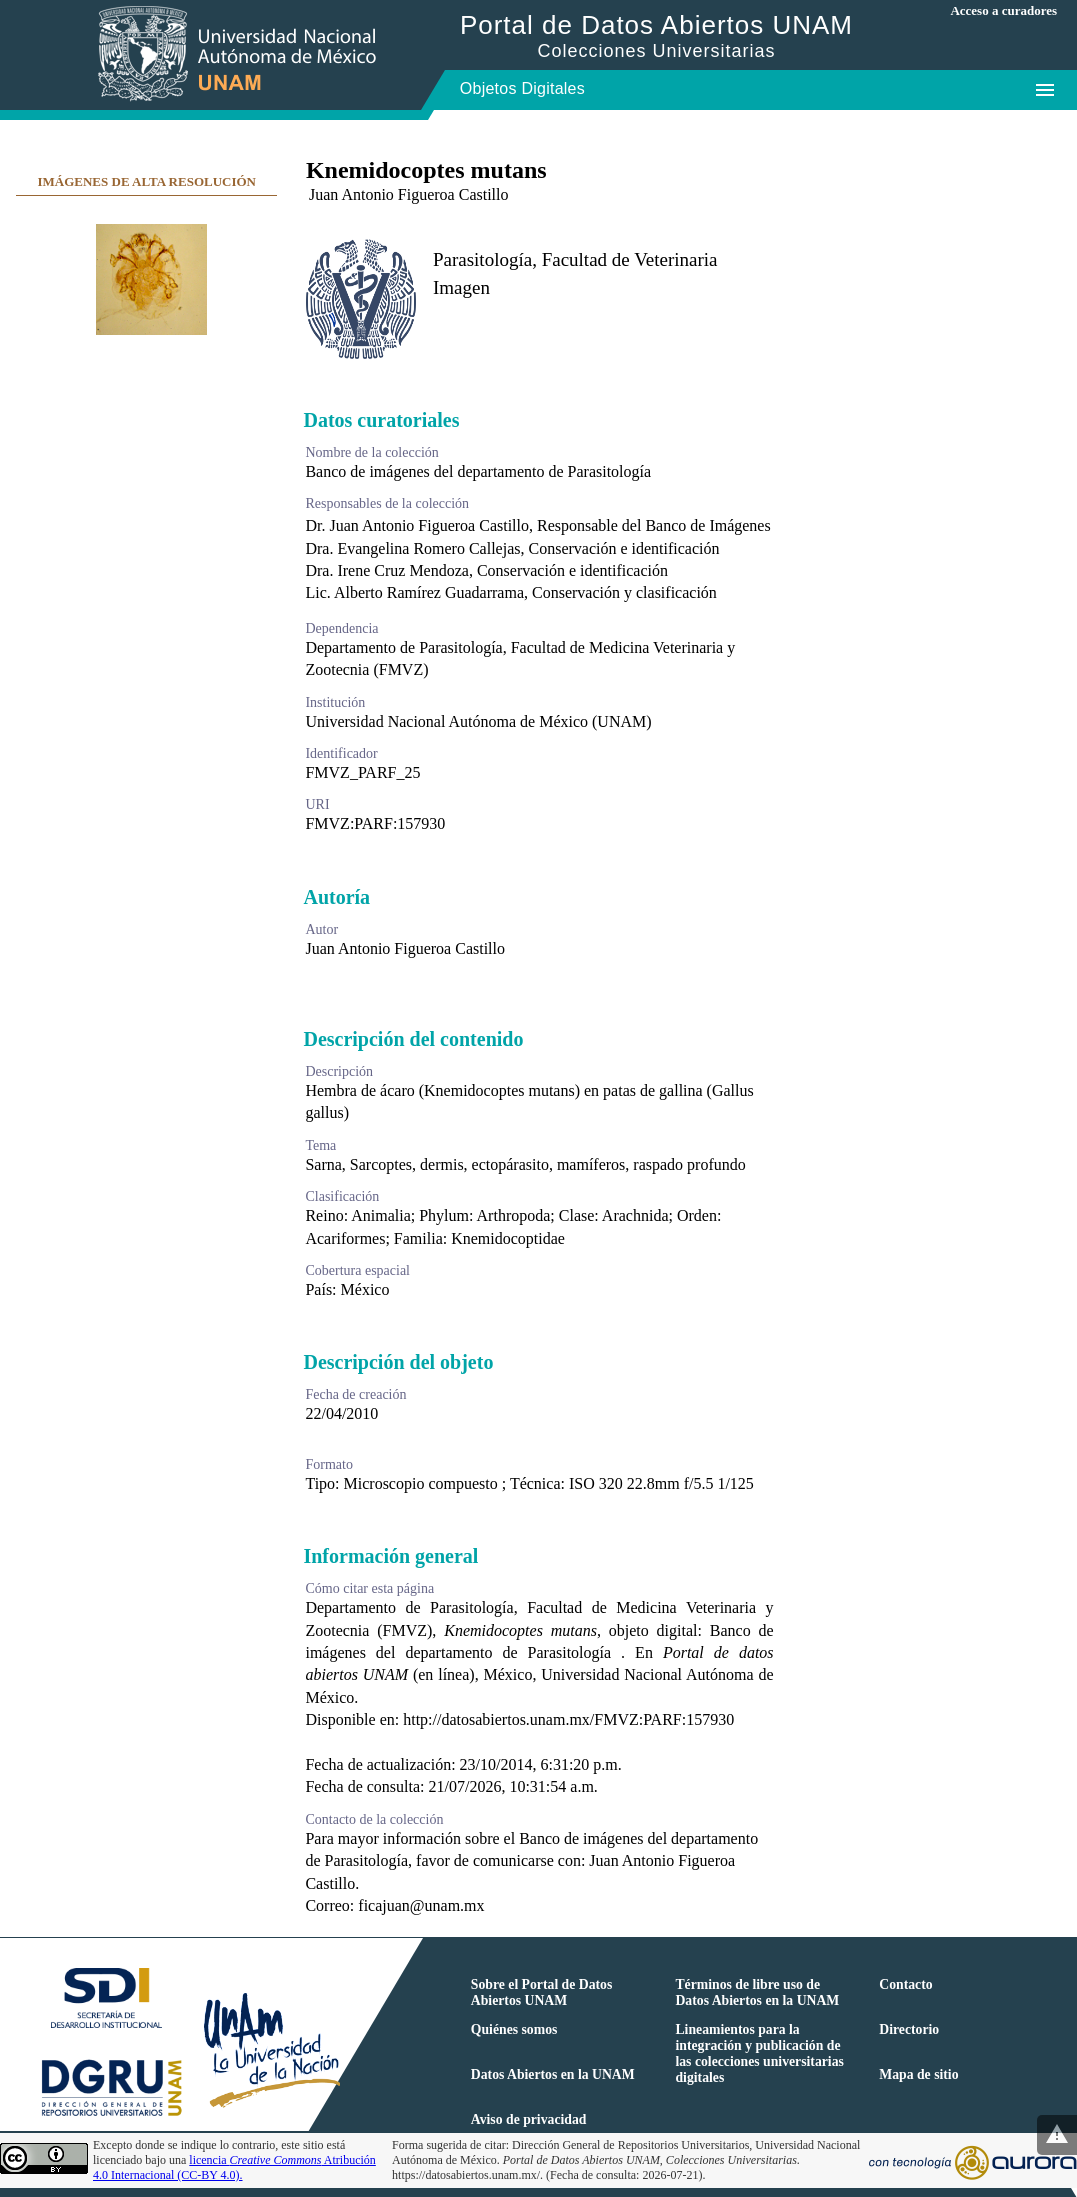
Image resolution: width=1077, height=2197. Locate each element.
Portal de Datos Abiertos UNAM (656, 36)
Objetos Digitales (522, 88)
